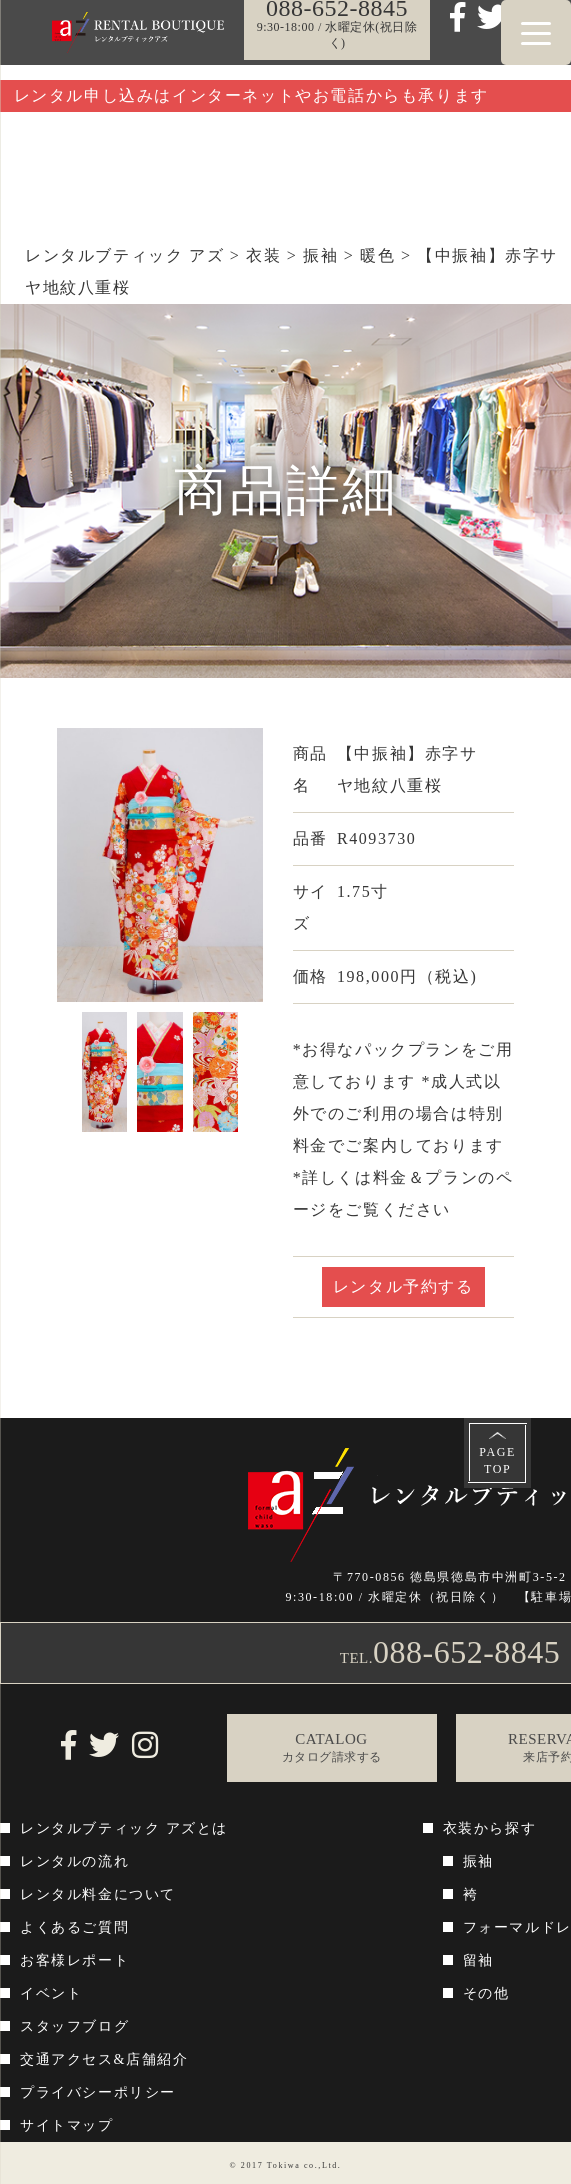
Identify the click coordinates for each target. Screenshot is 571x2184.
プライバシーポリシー (98, 2092)
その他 (486, 1993)
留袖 (478, 1960)
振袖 (478, 1861)
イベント (51, 1993)
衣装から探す (490, 1828)
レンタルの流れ (74, 1861)
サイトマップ (67, 2125)
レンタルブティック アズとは (124, 1828)
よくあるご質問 (74, 1927)
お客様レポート (74, 1960)
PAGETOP (497, 1460)
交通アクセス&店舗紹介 (104, 2059)
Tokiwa (283, 2165)
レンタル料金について (98, 1894)
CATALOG (332, 1748)
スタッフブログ (74, 2026)
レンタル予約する (403, 1286)
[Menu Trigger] (536, 32)
